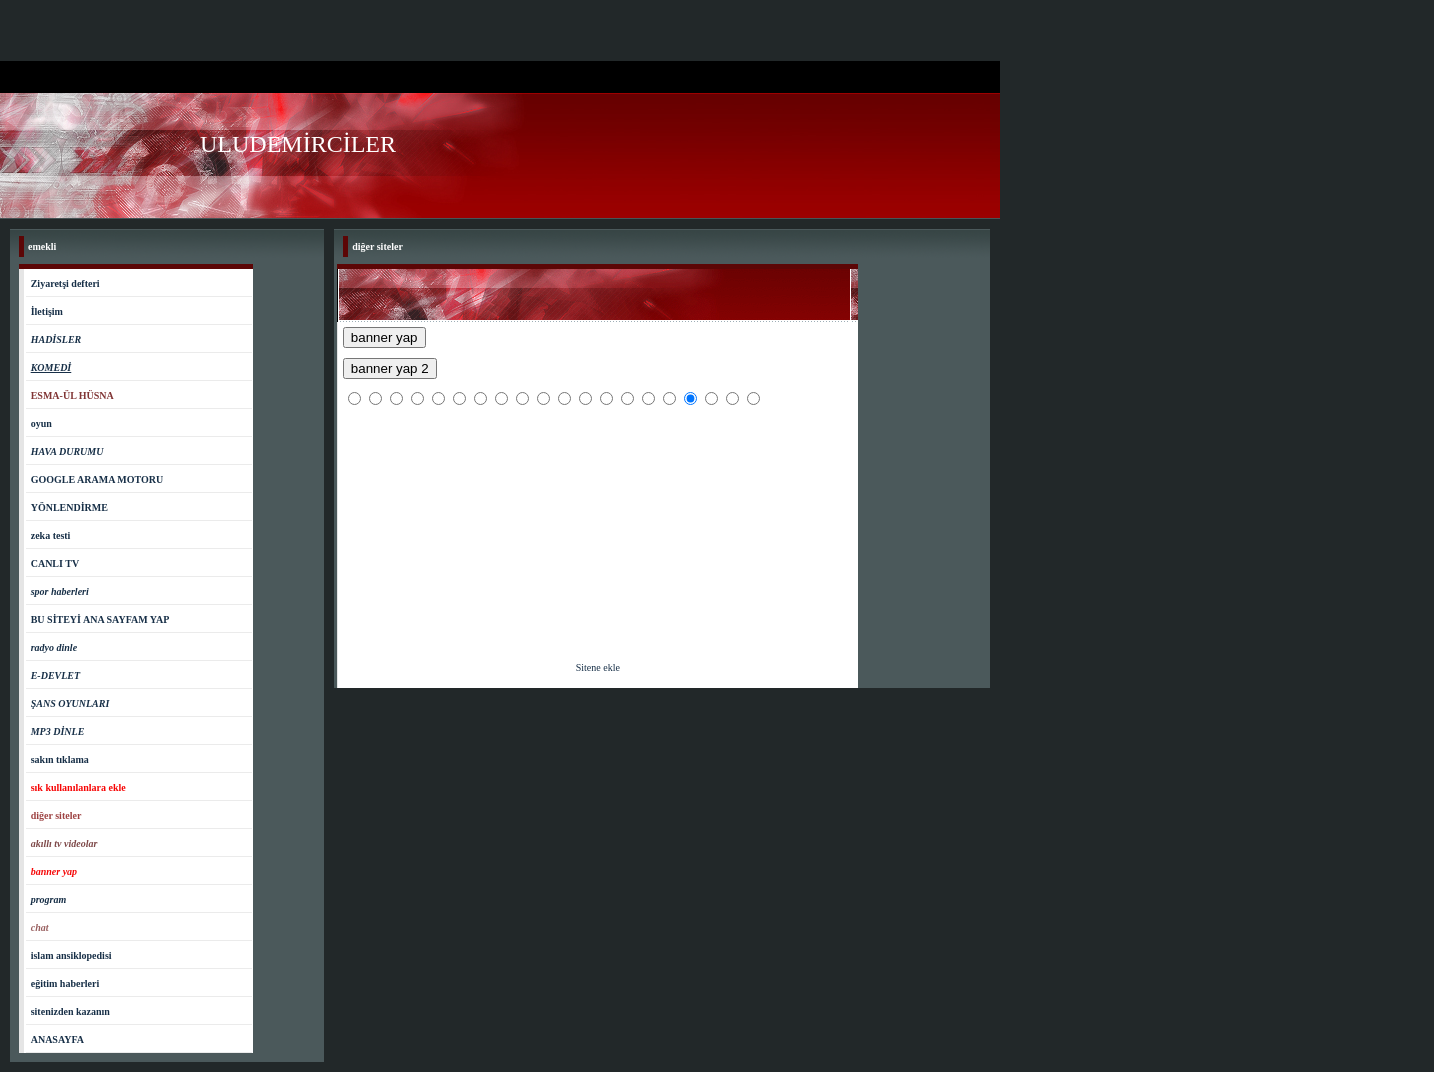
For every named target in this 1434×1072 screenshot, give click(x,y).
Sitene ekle (598, 667)
